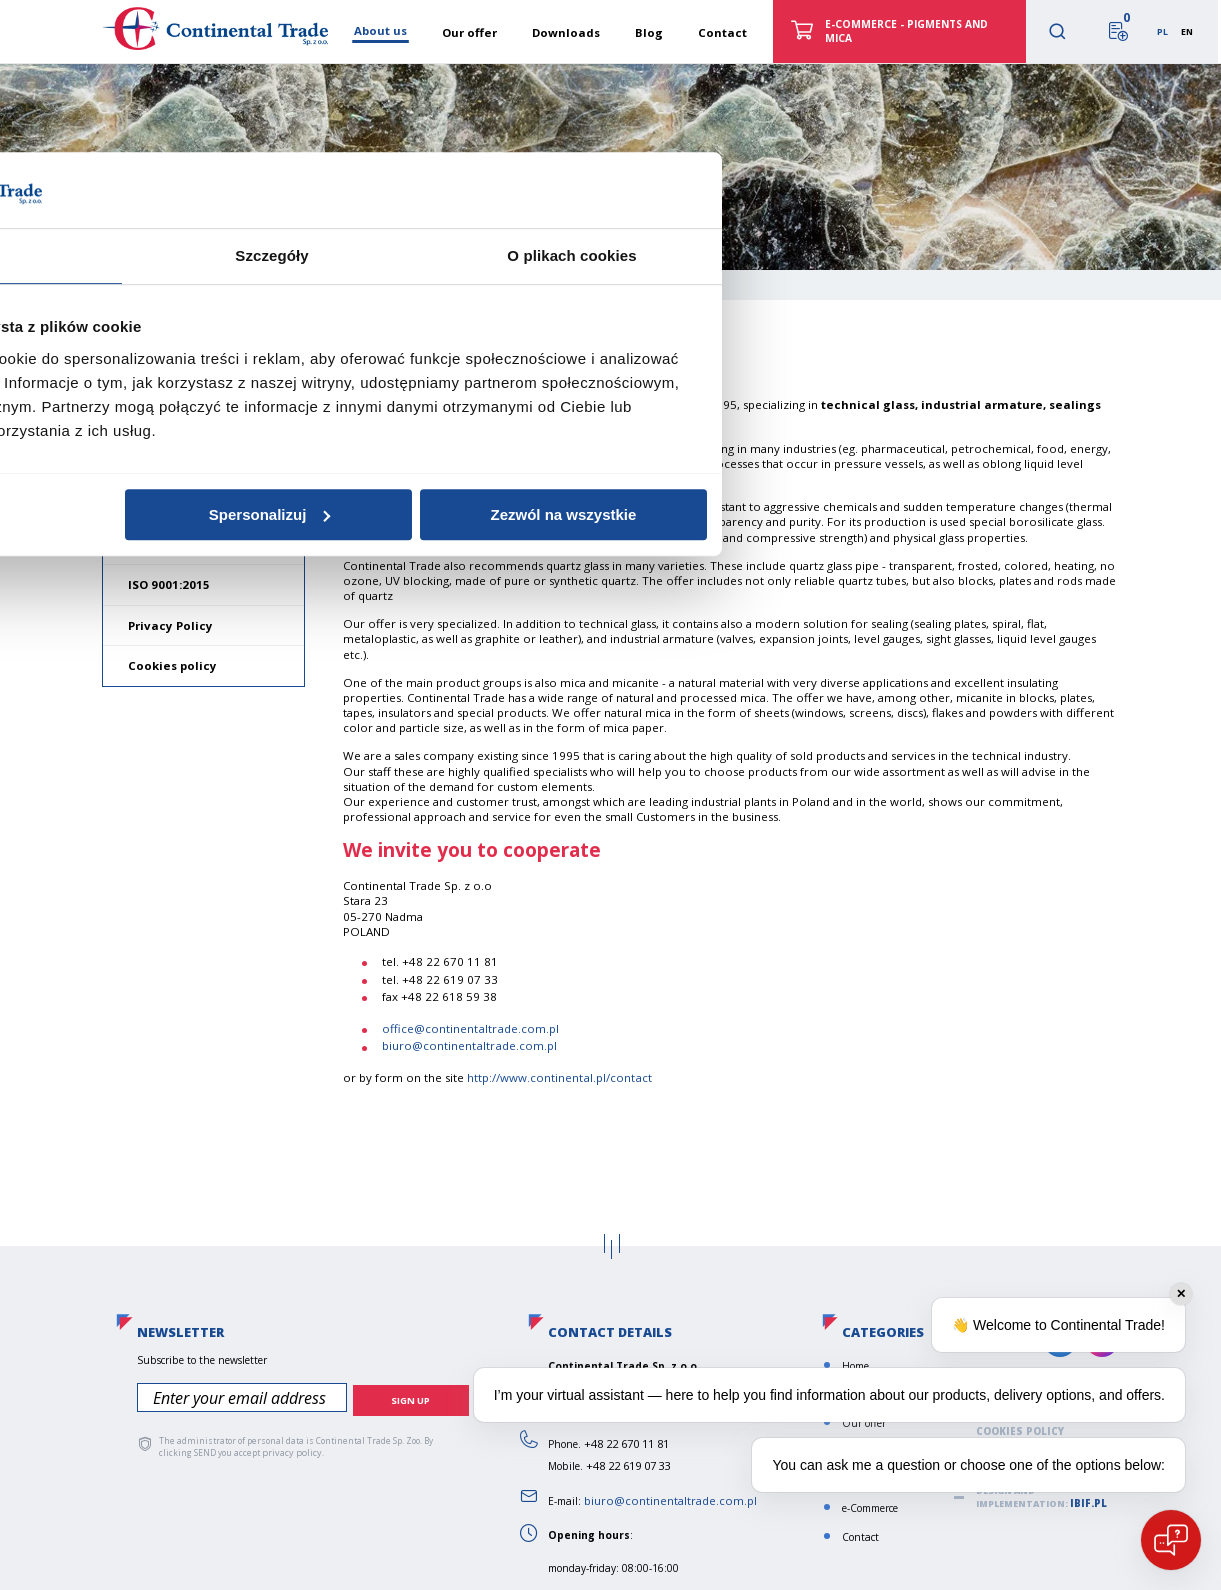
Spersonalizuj (608, 955)
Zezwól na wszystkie (902, 955)
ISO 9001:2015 (169, 584)
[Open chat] (1171, 1540)
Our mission (164, 462)
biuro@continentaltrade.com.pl (468, 1045)
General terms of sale (195, 543)
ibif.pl (1086, 1503)
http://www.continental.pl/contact (558, 1077)
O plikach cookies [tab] (910, 696)
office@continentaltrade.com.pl (469, 1028)
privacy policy (289, 1447)
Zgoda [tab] (311, 696)
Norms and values (183, 502)
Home (134, 282)
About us (160, 420)
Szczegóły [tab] (610, 696)
